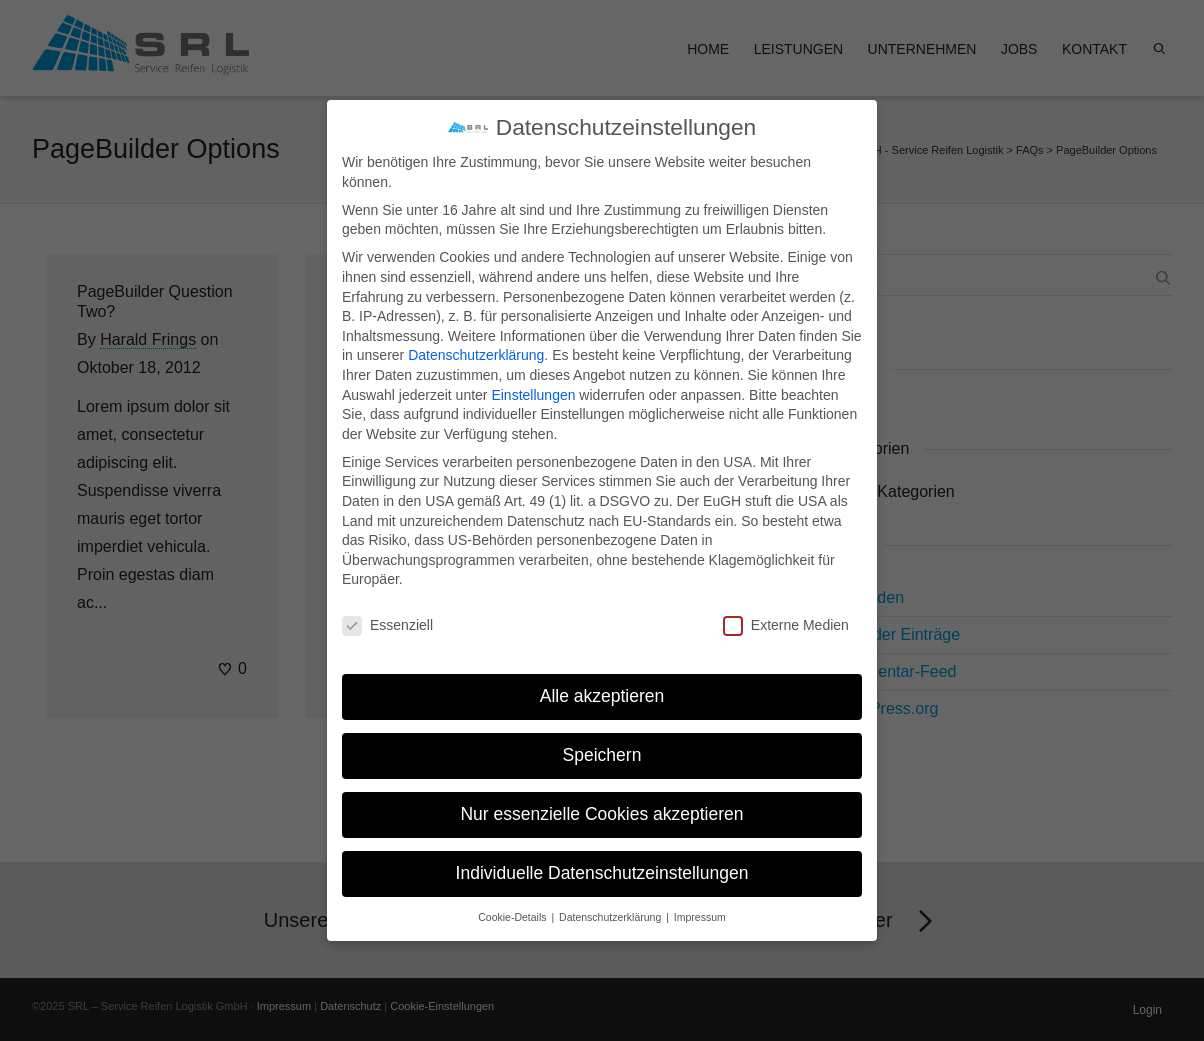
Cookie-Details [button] (513, 896)
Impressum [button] (700, 896)
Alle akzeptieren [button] (602, 675)
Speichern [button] (602, 734)
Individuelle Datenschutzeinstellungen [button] (602, 852)
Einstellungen (533, 374)
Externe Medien (786, 605)
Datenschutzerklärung (476, 335)
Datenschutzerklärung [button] (611, 896)
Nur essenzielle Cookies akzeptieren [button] (601, 793)
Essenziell (387, 605)
